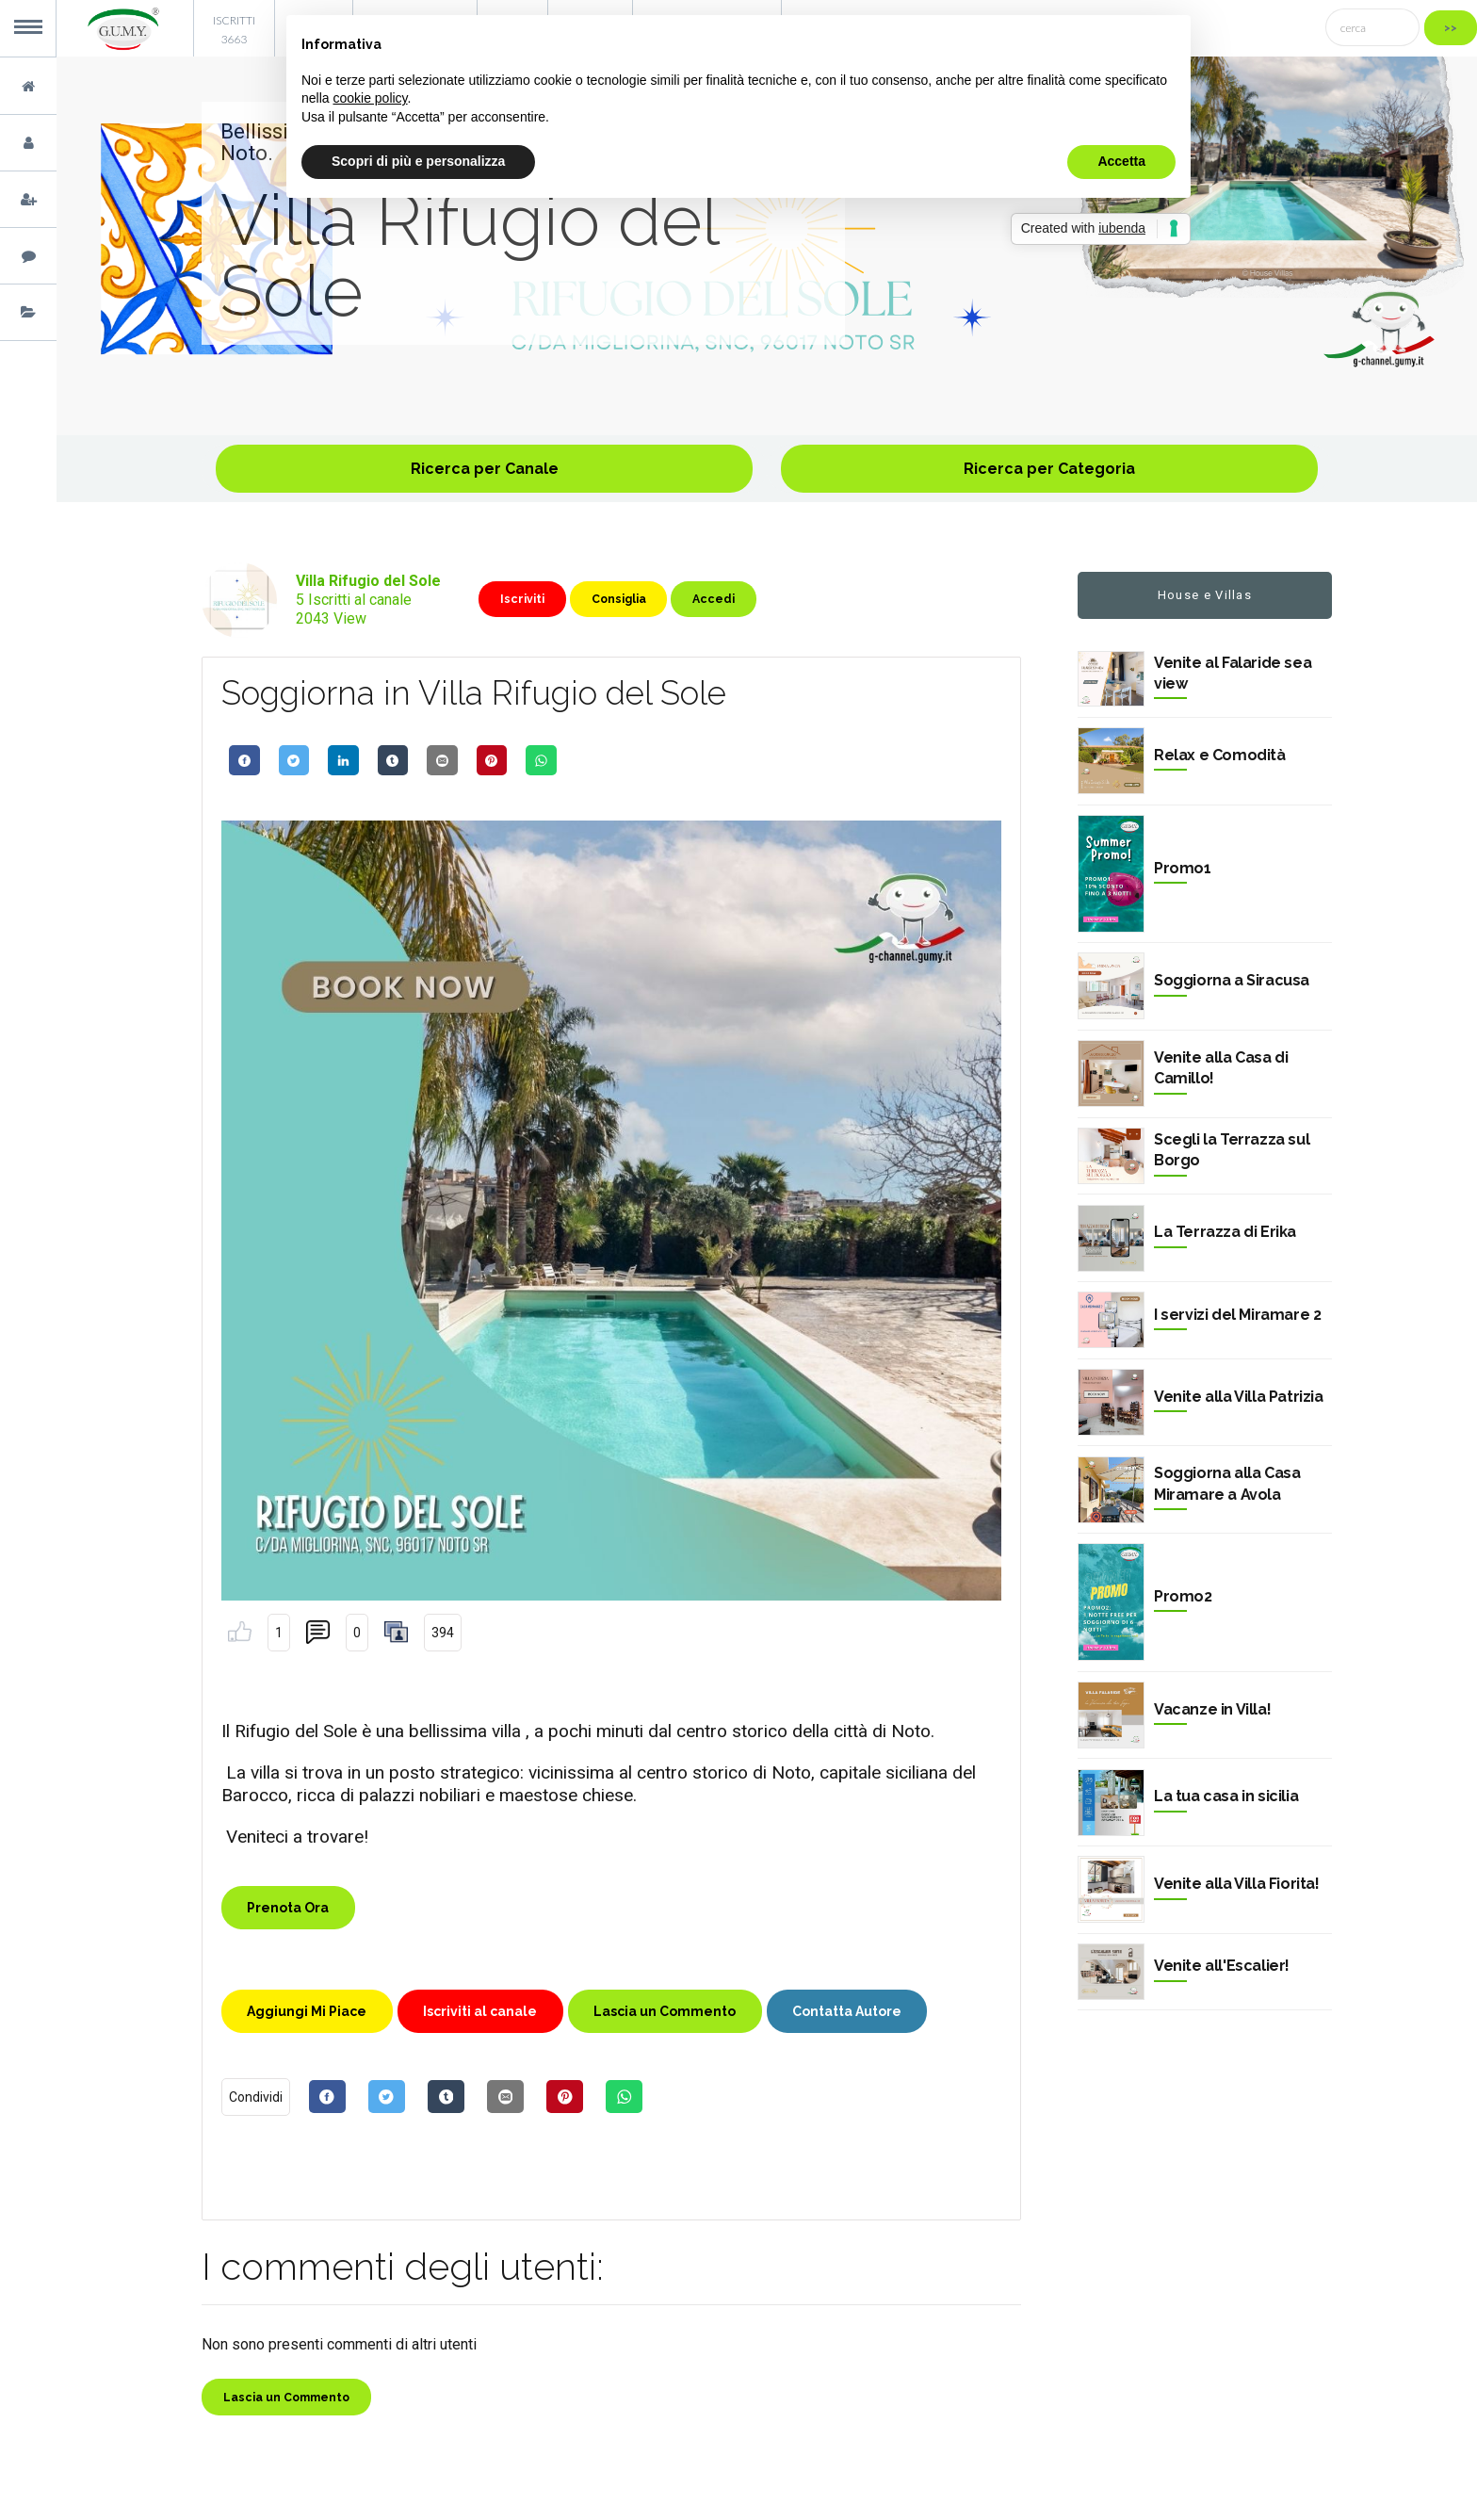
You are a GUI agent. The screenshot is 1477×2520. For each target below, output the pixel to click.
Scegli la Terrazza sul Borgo (1231, 1149)
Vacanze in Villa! (1212, 1709)
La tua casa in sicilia (1226, 1796)
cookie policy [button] (370, 98)
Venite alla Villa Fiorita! (1237, 1884)
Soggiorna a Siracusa (1231, 980)
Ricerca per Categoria (1049, 469)
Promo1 (1182, 868)
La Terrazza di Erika (1225, 1232)
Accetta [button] (1121, 161)
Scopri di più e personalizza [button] (418, 161)
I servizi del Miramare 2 (1237, 1315)
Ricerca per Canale (485, 469)
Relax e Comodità (1220, 755)
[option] (767, 246)
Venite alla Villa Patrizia (1238, 1397)
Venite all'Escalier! (1222, 1966)
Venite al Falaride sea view (1232, 673)
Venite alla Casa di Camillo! (1221, 1068)
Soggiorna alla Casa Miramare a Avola (1227, 1483)
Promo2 (1183, 1596)
